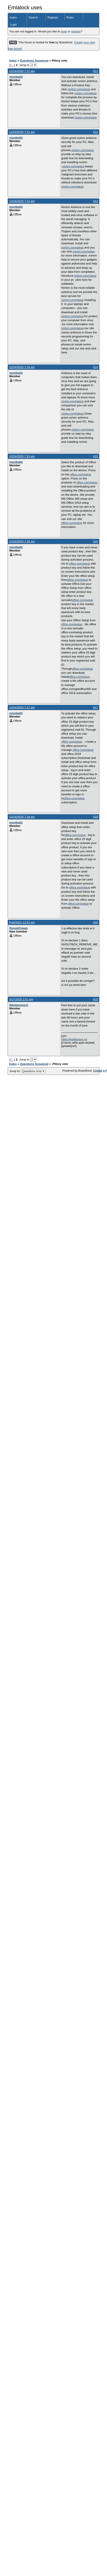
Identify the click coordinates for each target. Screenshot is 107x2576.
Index (13, 17)
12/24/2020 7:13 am (22, 201)
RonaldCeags (18, 928)
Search (33, 17)
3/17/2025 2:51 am (21, 999)
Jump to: (27, 1071)
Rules (70, 17)
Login (13, 24)
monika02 (16, 76)
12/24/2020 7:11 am (22, 71)
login (64, 31)
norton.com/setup (79, 89)
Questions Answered (34, 60)
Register (53, 17)
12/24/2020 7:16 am (22, 541)
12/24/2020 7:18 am (22, 816)
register (76, 31)
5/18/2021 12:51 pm (22, 922)
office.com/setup (80, 474)
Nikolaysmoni (18, 1005)
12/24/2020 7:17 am (22, 707)
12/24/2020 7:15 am (22, 456)
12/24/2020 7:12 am (22, 132)
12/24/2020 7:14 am (22, 367)
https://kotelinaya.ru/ (74, 1039)
